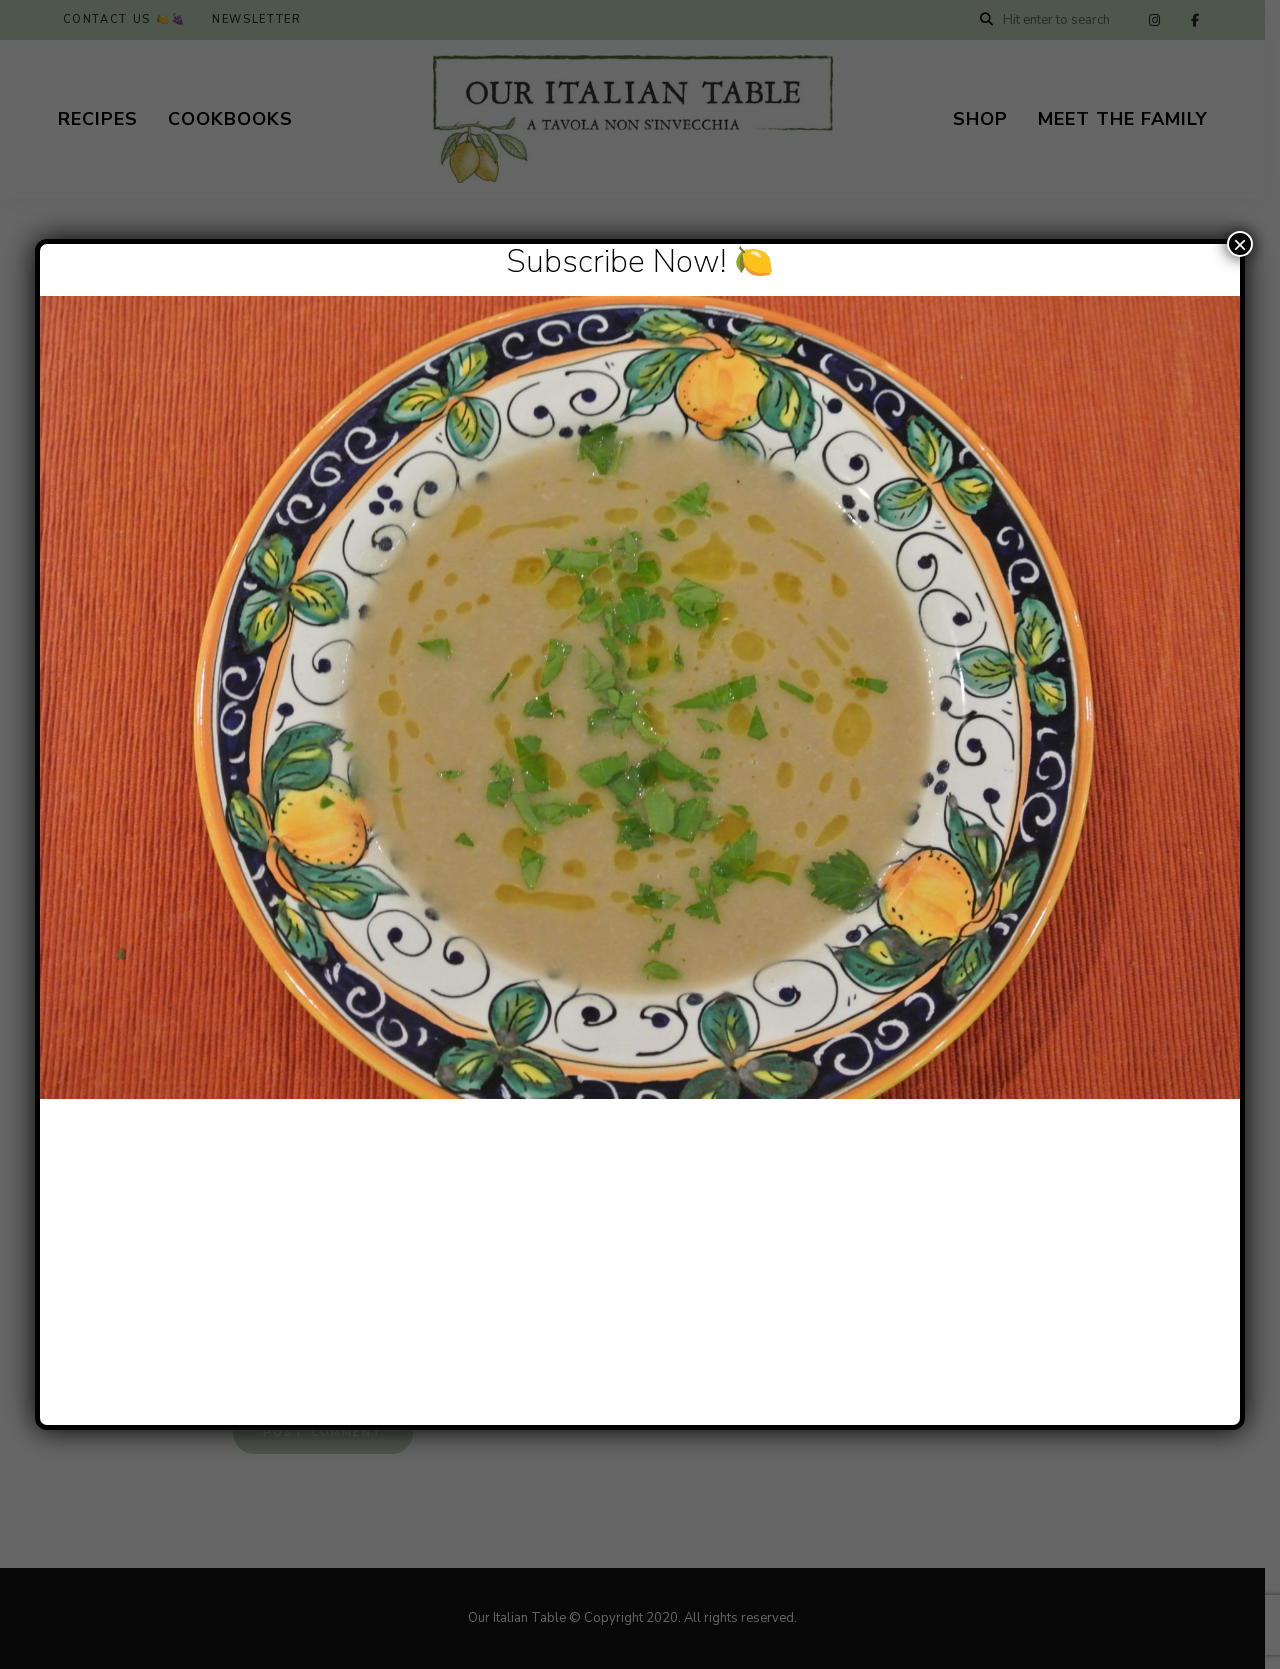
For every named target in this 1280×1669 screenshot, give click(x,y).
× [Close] (1240, 244)
